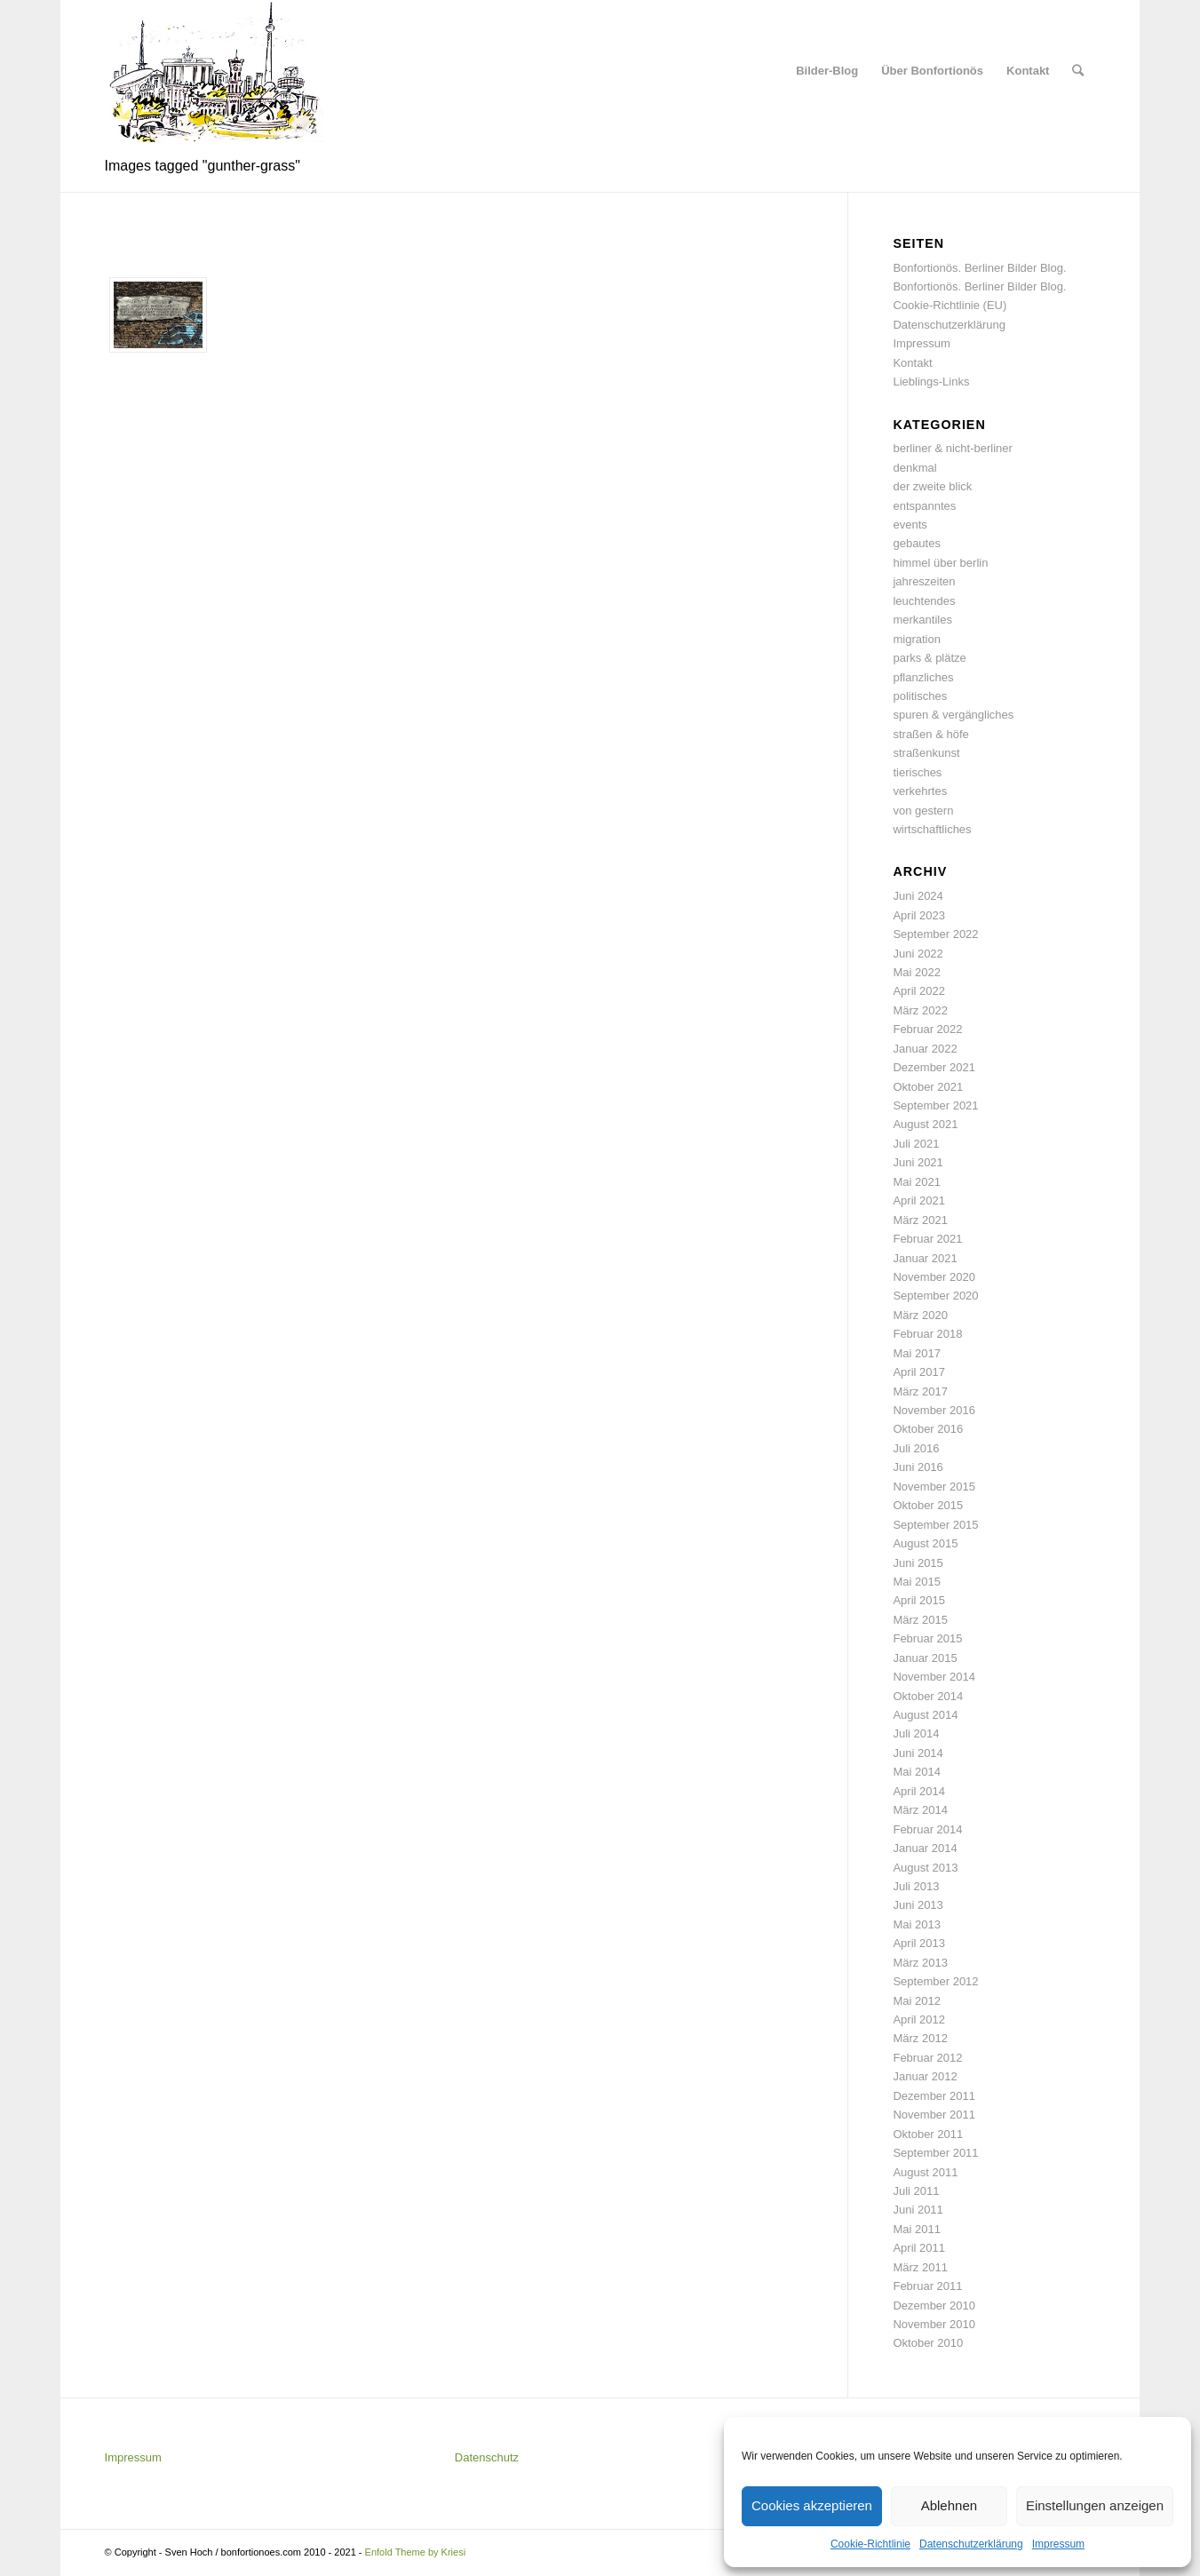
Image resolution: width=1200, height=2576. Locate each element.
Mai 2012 (916, 2001)
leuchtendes (924, 601)
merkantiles (922, 619)
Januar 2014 (925, 1848)
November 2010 (934, 2324)
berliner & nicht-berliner (952, 448)
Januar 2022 (925, 1048)
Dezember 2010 (934, 2305)
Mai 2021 (916, 1182)
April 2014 (919, 1791)
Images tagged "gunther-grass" (202, 165)
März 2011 (920, 2267)
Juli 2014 (916, 1733)
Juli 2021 (916, 1143)
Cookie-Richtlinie (870, 2544)
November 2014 (934, 1676)
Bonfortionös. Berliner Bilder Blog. (979, 267)
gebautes (917, 543)
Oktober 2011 (928, 2134)
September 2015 (935, 1524)
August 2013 (925, 1867)
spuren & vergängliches (953, 714)
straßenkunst (926, 752)
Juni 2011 (917, 2209)
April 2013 (919, 1943)
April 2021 (919, 1200)
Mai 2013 (916, 1924)
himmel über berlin (940, 562)
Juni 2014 (917, 1753)
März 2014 (920, 1810)
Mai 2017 (916, 1353)
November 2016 (934, 1410)
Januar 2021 (925, 1258)
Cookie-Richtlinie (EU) (949, 305)
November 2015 (934, 1486)
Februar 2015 (927, 1638)
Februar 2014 (927, 1829)
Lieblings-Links (931, 381)
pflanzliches (923, 677)
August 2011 (925, 2172)
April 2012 (919, 2019)
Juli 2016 (916, 1448)
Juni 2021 (917, 1162)
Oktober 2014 (928, 1696)
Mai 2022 (916, 972)
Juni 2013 (917, 1905)
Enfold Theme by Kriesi (415, 2552)
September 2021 (935, 1105)
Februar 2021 (927, 1238)
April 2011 (919, 2247)
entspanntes (924, 506)
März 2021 (920, 1220)
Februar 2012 (927, 2057)
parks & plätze (929, 657)
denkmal (914, 467)
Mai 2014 (916, 1771)
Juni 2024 (917, 895)
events (909, 524)
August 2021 (925, 1124)
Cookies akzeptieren (811, 2505)
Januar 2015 (925, 1658)
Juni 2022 (917, 953)
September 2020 (935, 1295)
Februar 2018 (927, 1333)
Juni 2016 (917, 1467)
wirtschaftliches (932, 829)
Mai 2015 (916, 1581)
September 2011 (935, 2152)
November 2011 (934, 2114)
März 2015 (920, 1619)
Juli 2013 (916, 1886)
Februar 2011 (927, 2286)
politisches (920, 696)
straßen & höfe (930, 734)
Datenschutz (487, 2457)
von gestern (923, 810)
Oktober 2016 (928, 1428)
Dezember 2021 (934, 1067)
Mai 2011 (916, 2229)
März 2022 (920, 1010)
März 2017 (920, 1391)
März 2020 (920, 1315)
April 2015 (919, 1600)
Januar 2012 (925, 2076)
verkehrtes (920, 791)
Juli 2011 (916, 2191)
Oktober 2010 (928, 2342)
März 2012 (920, 2038)
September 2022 (935, 934)
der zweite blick (932, 486)
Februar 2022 (927, 1029)
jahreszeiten (924, 581)
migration (916, 639)
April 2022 (919, 991)
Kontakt (912, 363)
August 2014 (925, 1714)
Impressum (1058, 2544)
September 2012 (935, 1981)
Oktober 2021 (928, 1086)
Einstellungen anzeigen (1095, 2505)
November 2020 (934, 1277)
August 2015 (925, 1543)
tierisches (917, 772)
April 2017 (919, 1372)
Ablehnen (949, 2505)
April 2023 (919, 915)
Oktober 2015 (928, 1505)
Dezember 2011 (934, 2096)
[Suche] (1078, 71)
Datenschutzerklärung (971, 2544)
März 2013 (920, 1962)
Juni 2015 (917, 1563)
